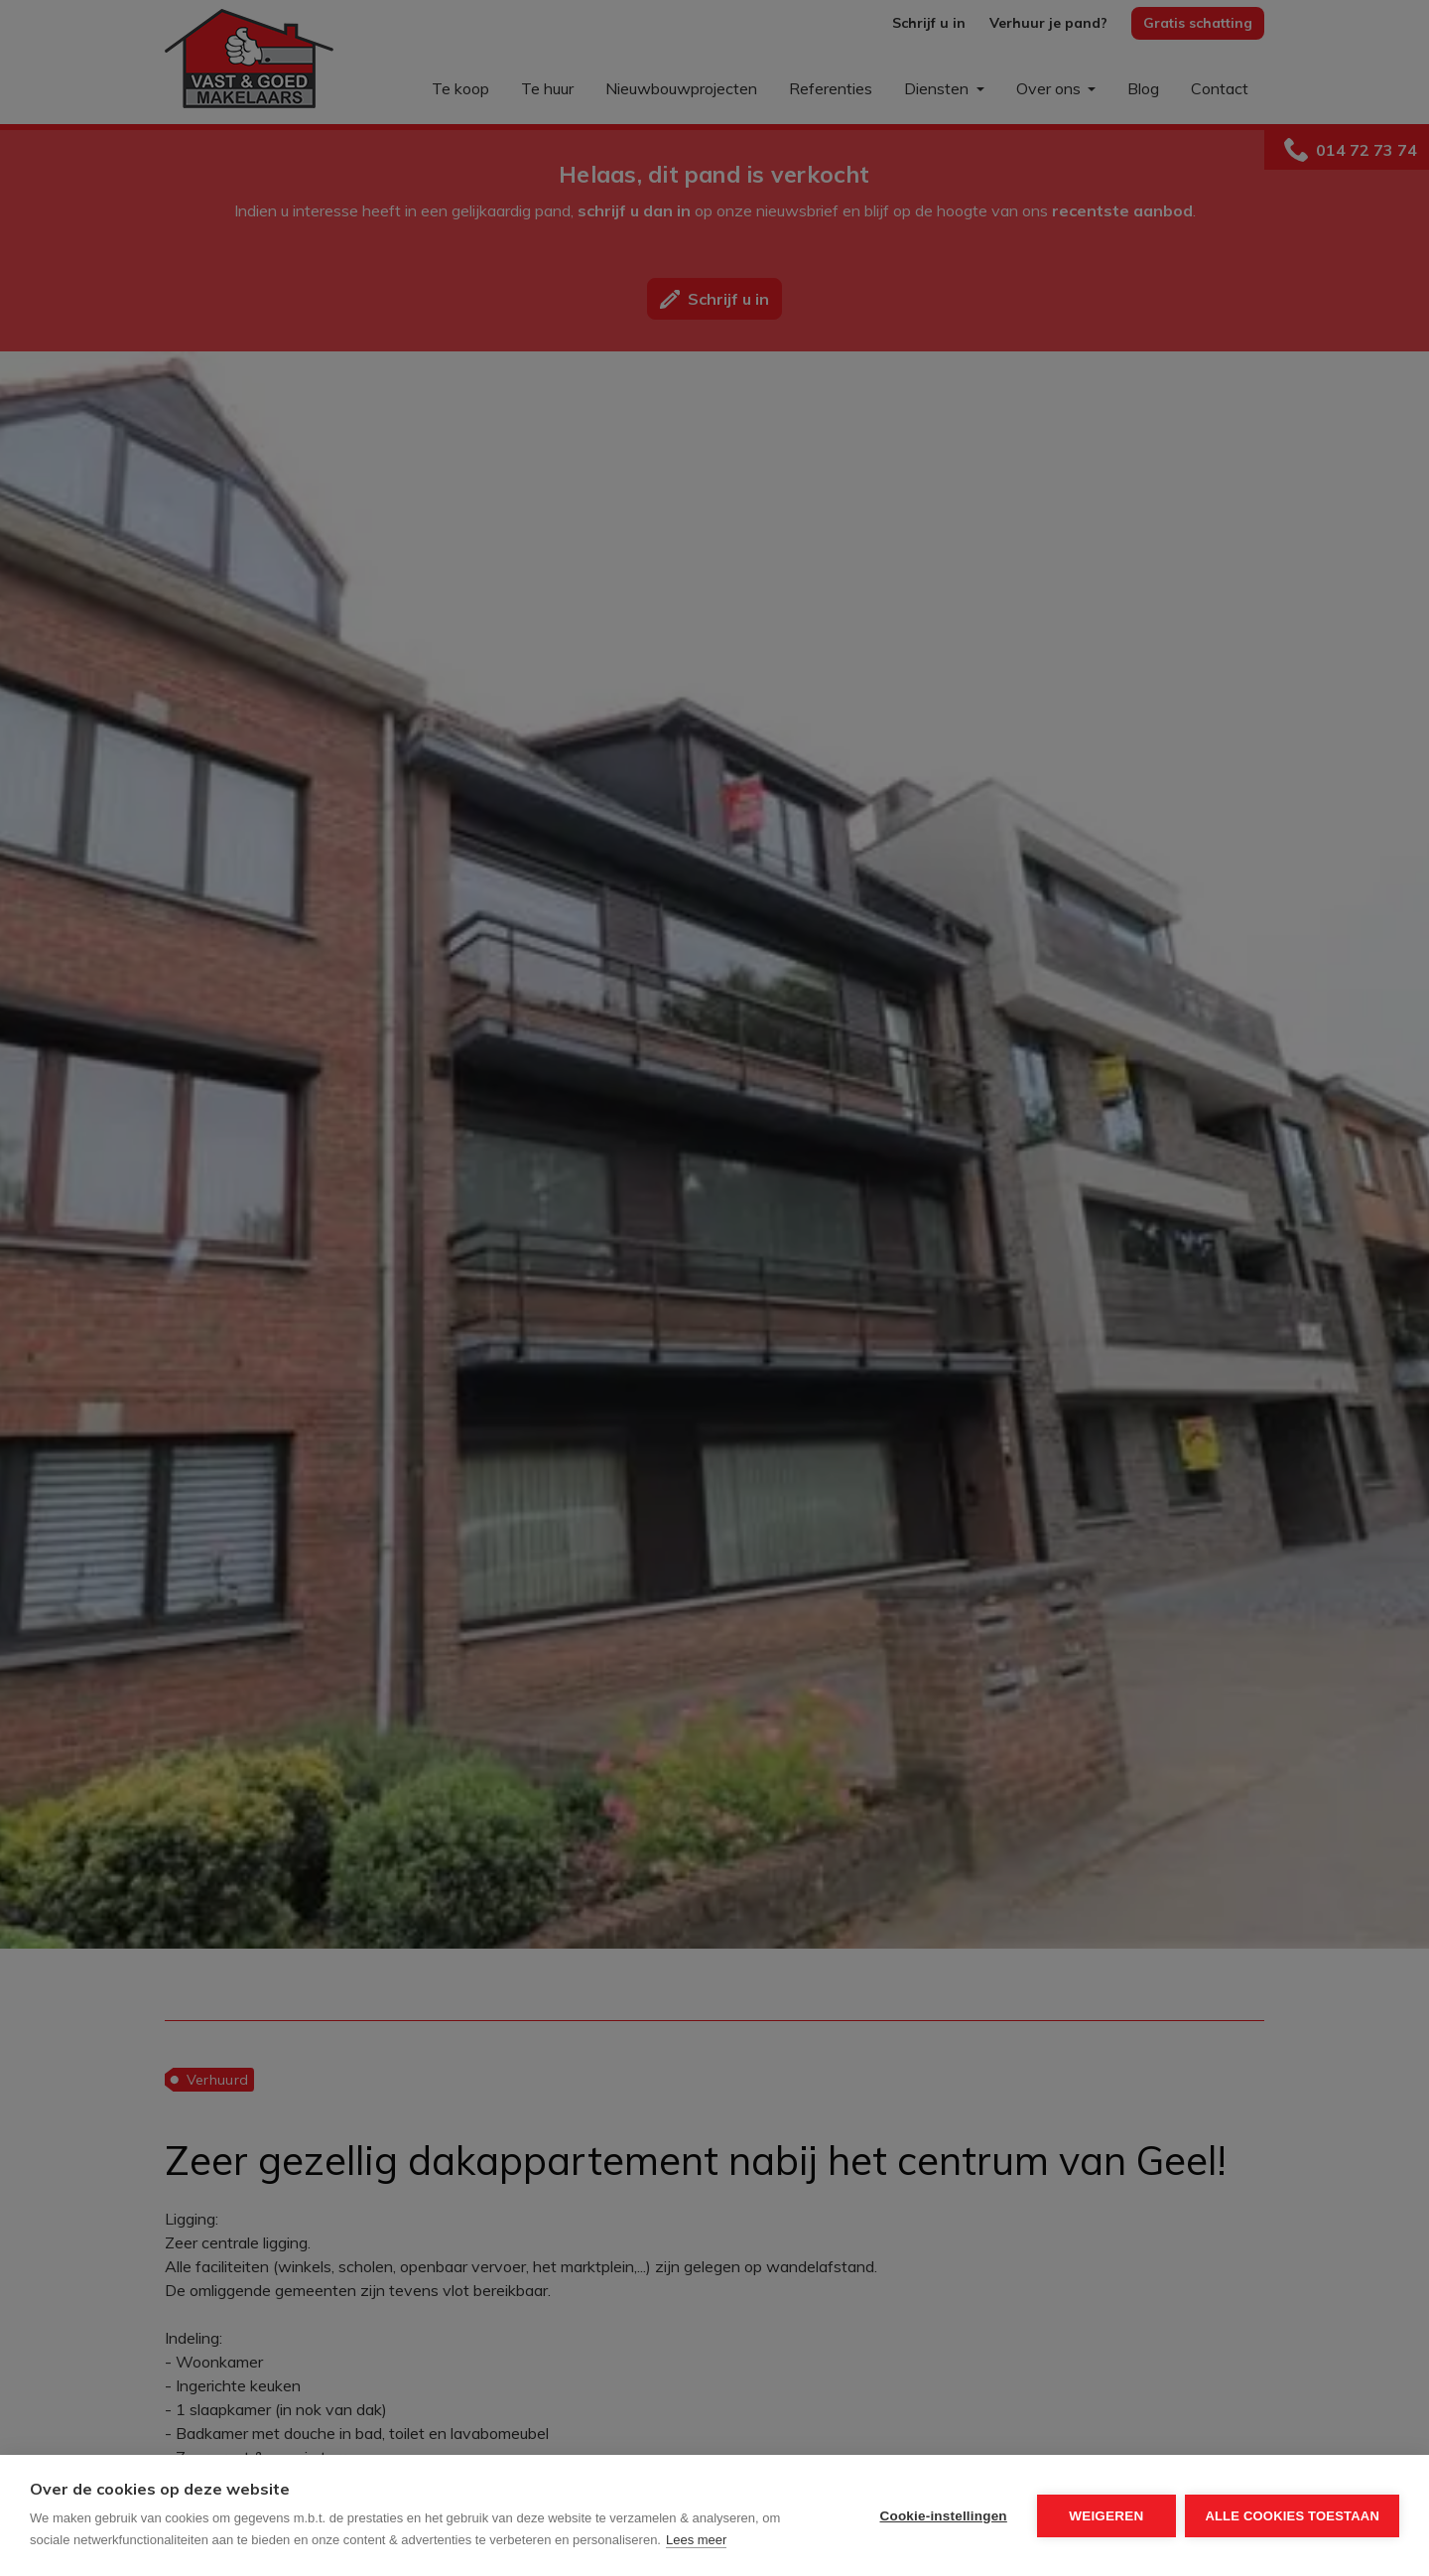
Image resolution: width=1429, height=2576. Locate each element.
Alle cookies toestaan (1292, 2515)
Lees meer (696, 2539)
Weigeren (1106, 2515)
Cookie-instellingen (942, 2515)
